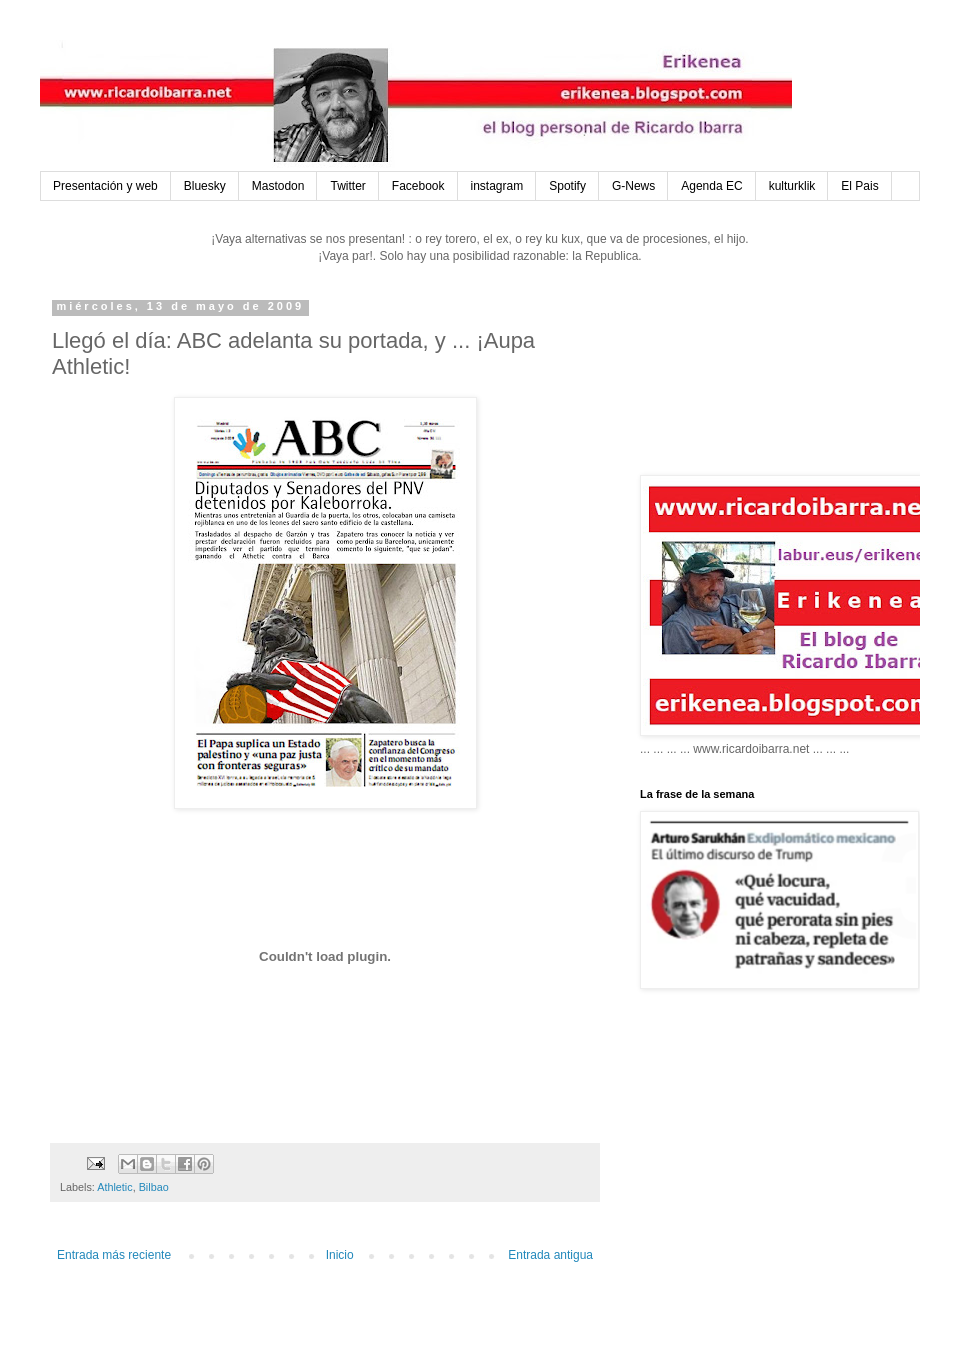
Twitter (347, 186)
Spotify (567, 186)
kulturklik (792, 186)
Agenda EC (711, 186)
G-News (633, 186)
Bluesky (205, 186)
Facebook (418, 186)
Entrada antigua (550, 1255)
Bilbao (154, 1187)
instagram (497, 186)
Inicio (340, 1255)
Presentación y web (105, 186)
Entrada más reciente (114, 1255)
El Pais (859, 186)
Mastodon (278, 186)
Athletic (114, 1187)
